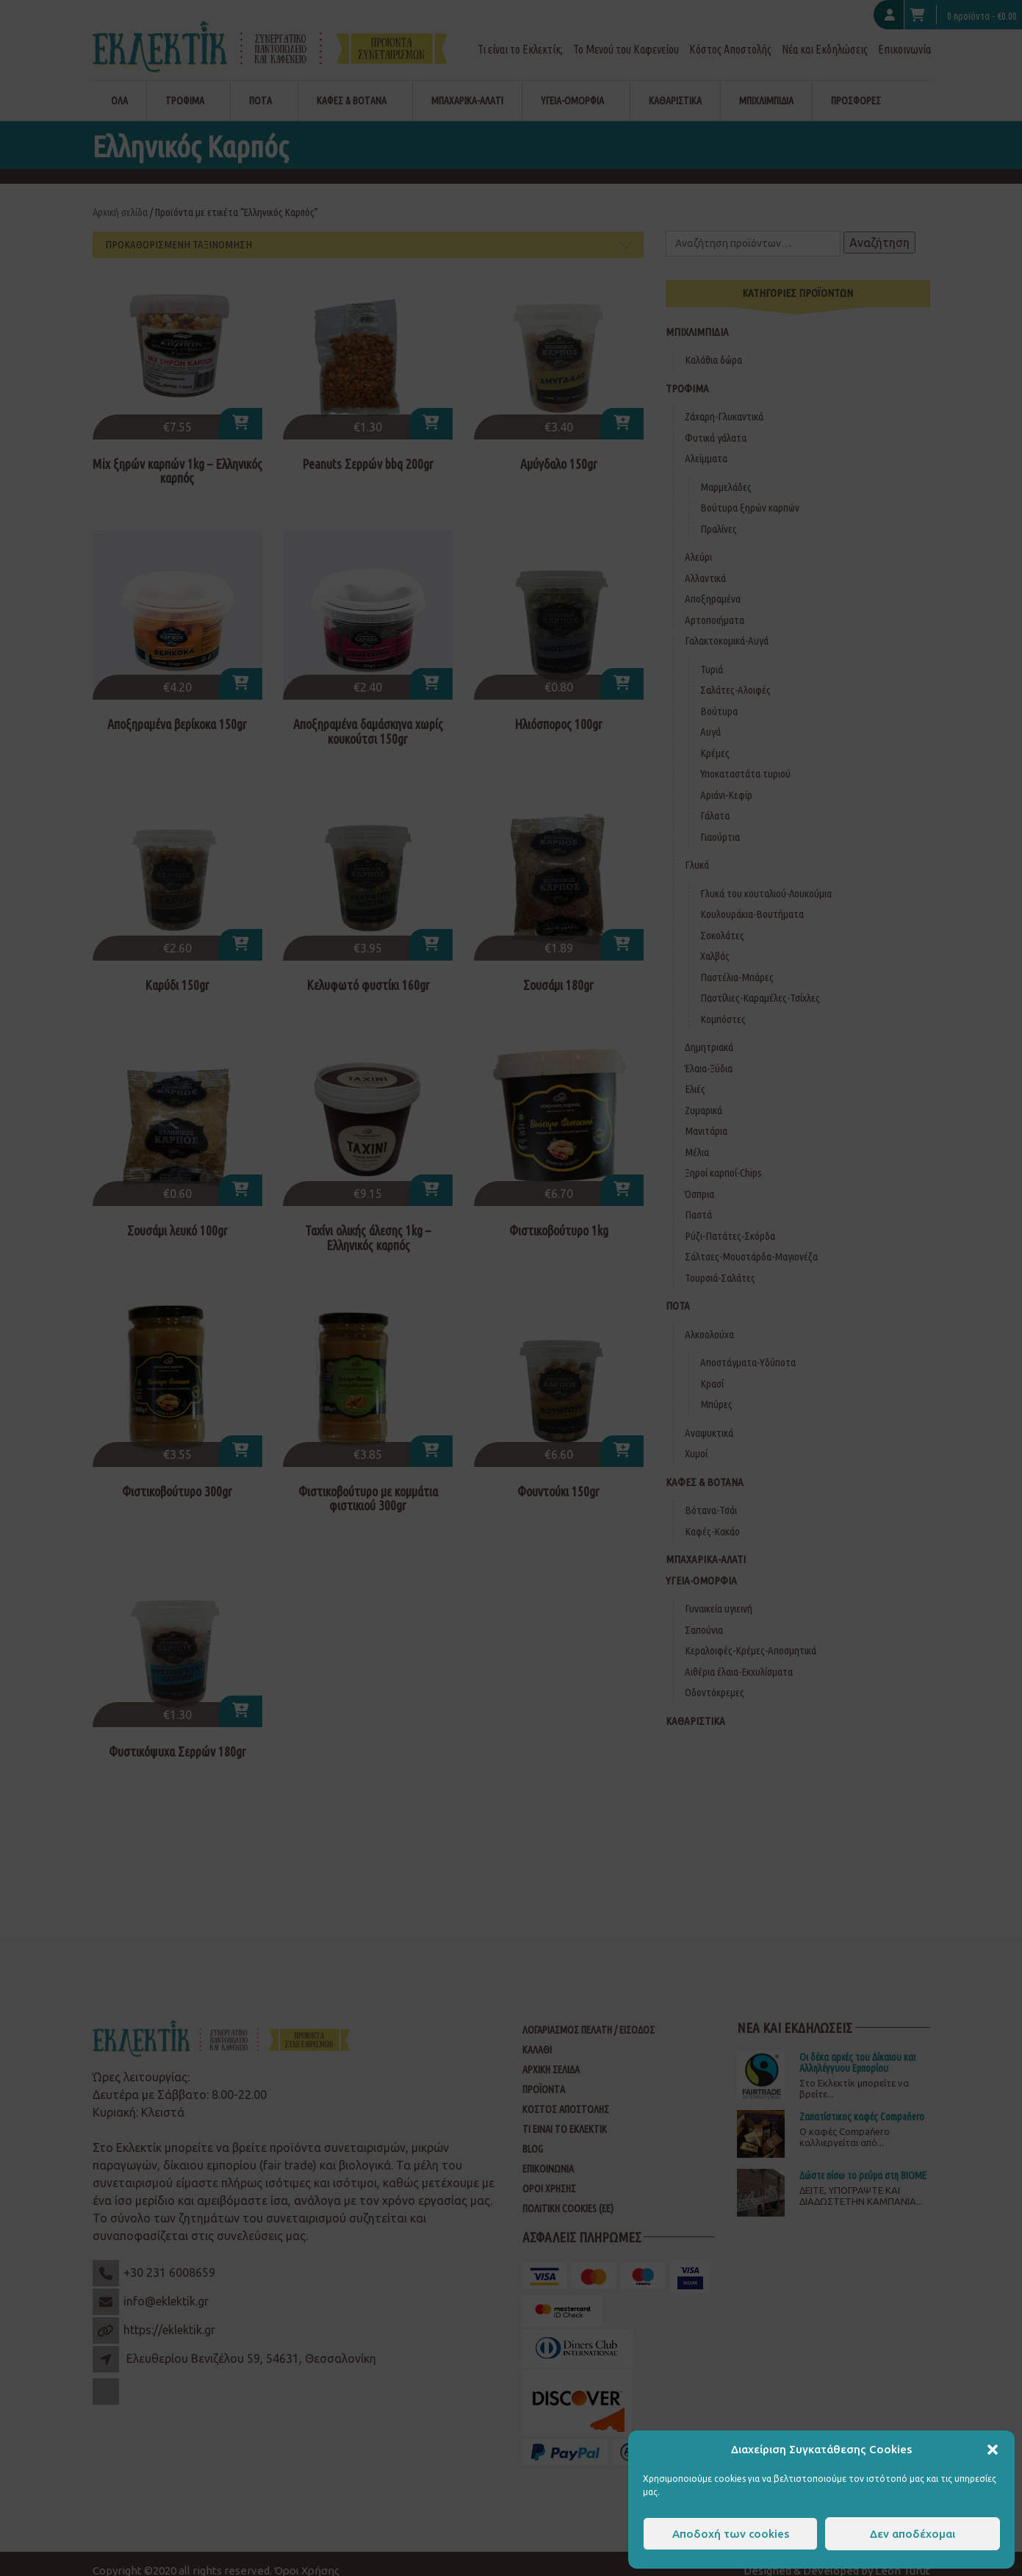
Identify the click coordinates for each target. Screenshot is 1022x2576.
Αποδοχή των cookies (730, 2533)
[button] (992, 2449)
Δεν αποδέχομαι (912, 2533)
